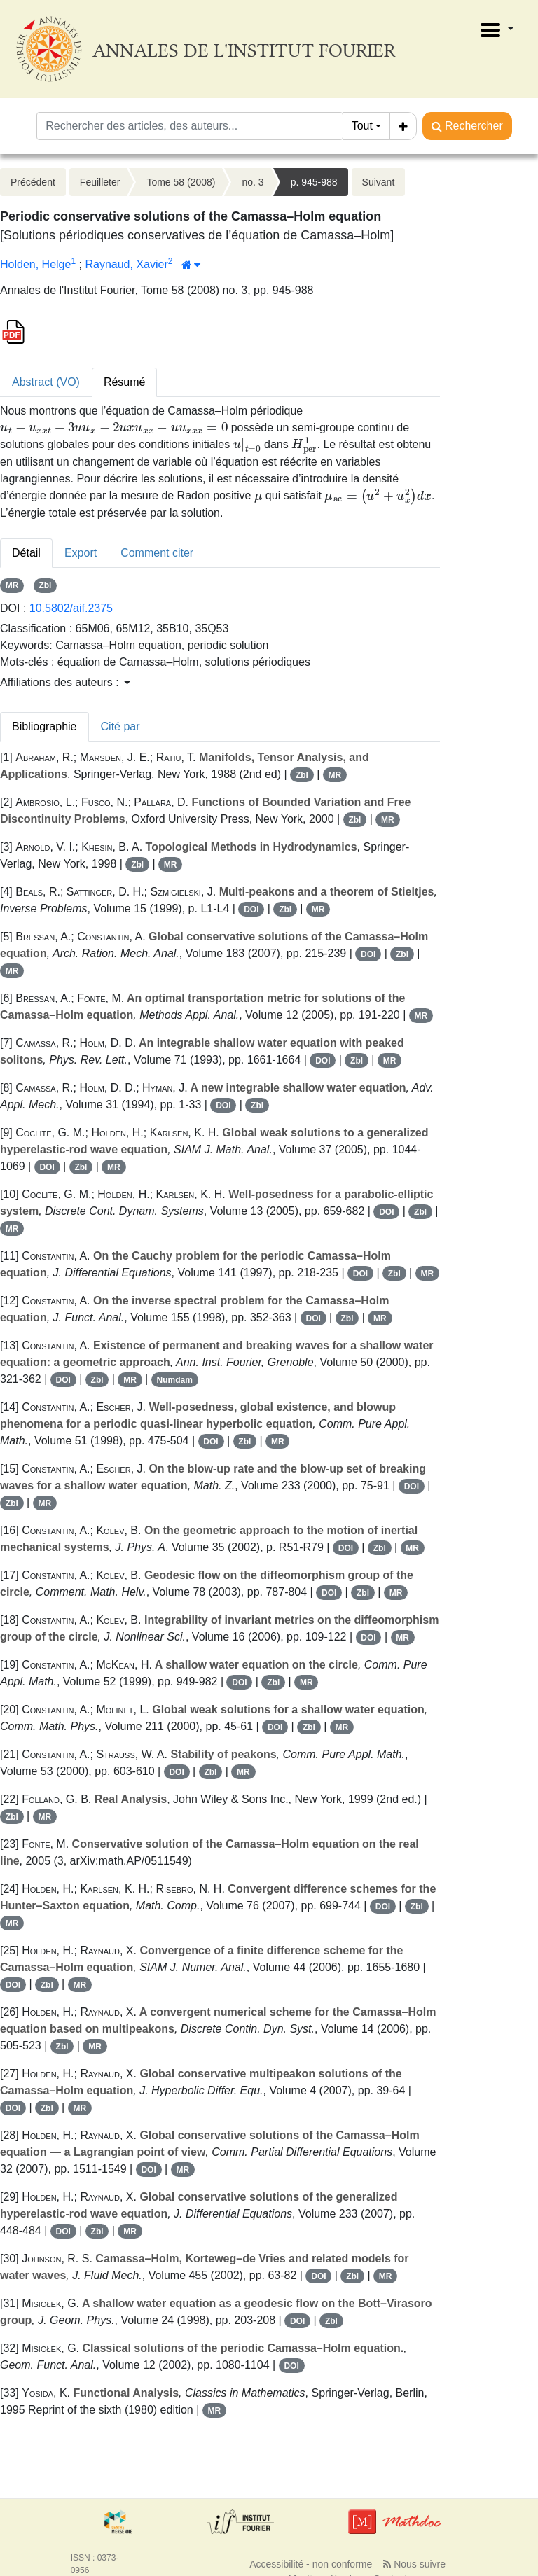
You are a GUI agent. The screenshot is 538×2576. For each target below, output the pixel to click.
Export (80, 553)
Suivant (378, 182)
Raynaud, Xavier (126, 264)
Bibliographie (44, 726)
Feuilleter (100, 182)
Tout (362, 126)
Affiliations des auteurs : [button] (65, 682)
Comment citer (156, 553)
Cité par (120, 726)
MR (12, 585)
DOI (251, 909)
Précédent (33, 182)
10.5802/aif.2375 (71, 608)
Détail (26, 553)
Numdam (175, 1380)
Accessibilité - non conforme (310, 2564)
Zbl (45, 585)
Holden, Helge (35, 264)
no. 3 (252, 182)
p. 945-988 (314, 182)
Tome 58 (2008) (180, 182)
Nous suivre (414, 2564)
